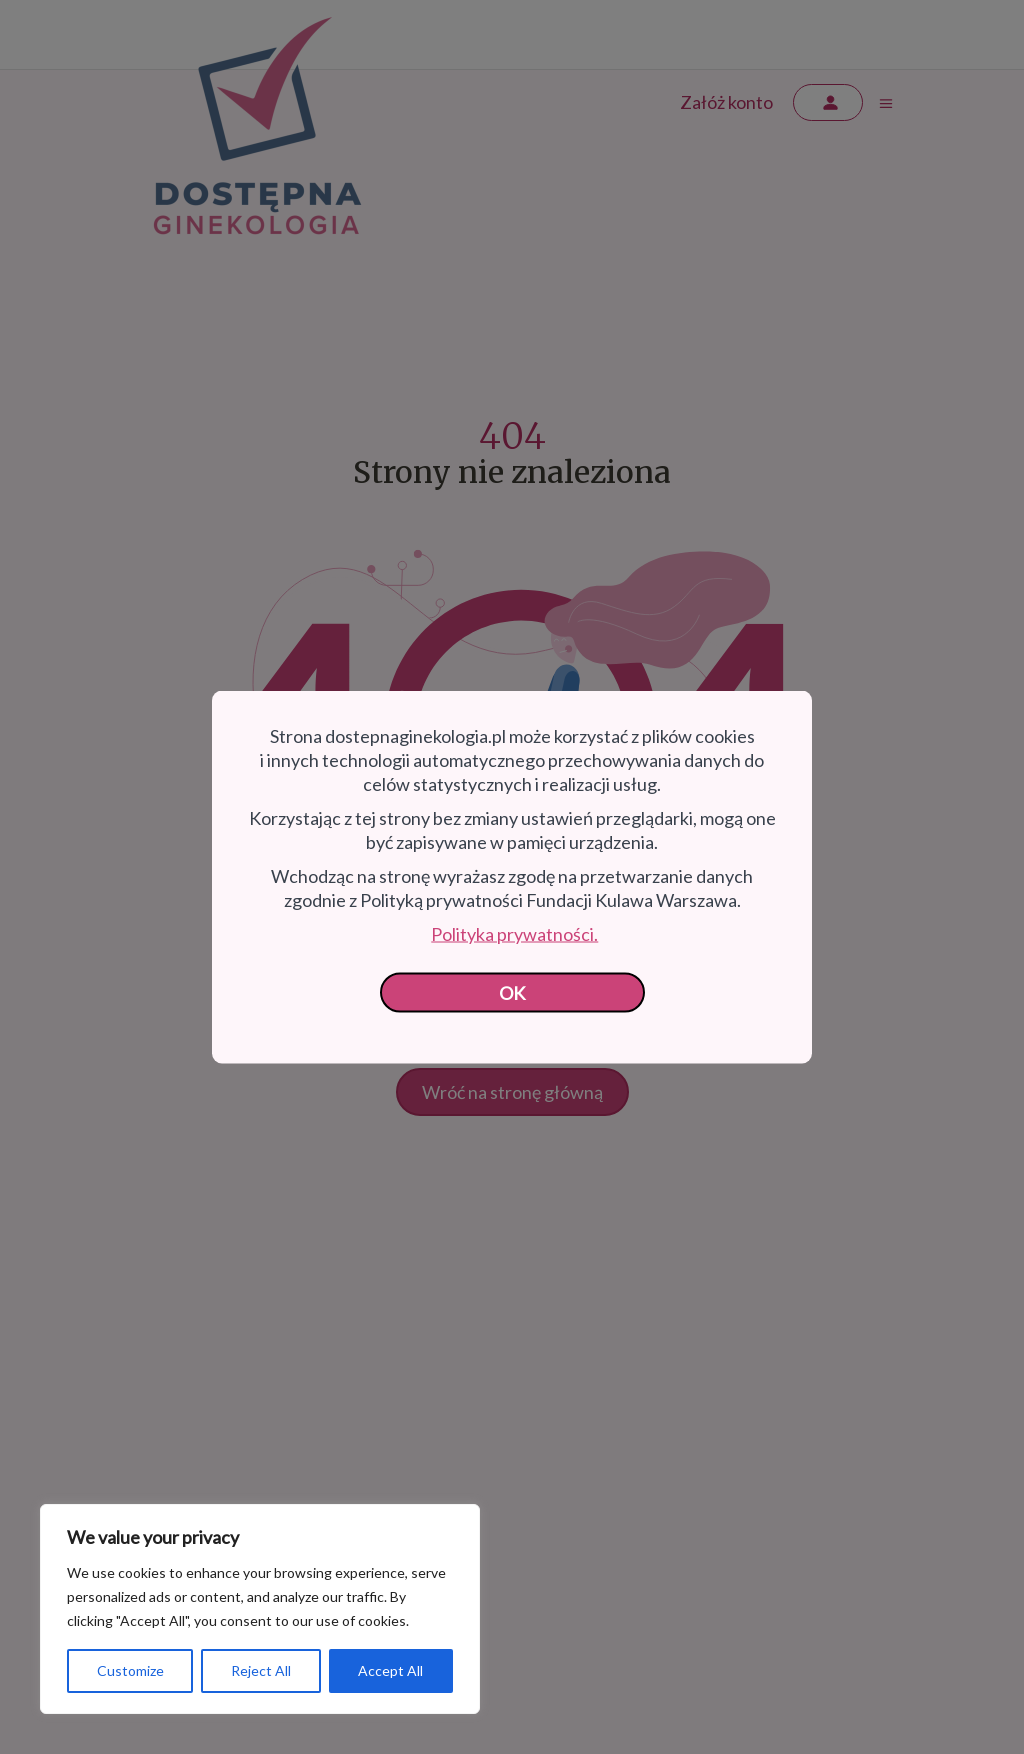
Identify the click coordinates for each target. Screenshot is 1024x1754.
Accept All (390, 1670)
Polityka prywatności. (514, 934)
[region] (260, 1609)
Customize (130, 1670)
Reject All (261, 1670)
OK (512, 993)
